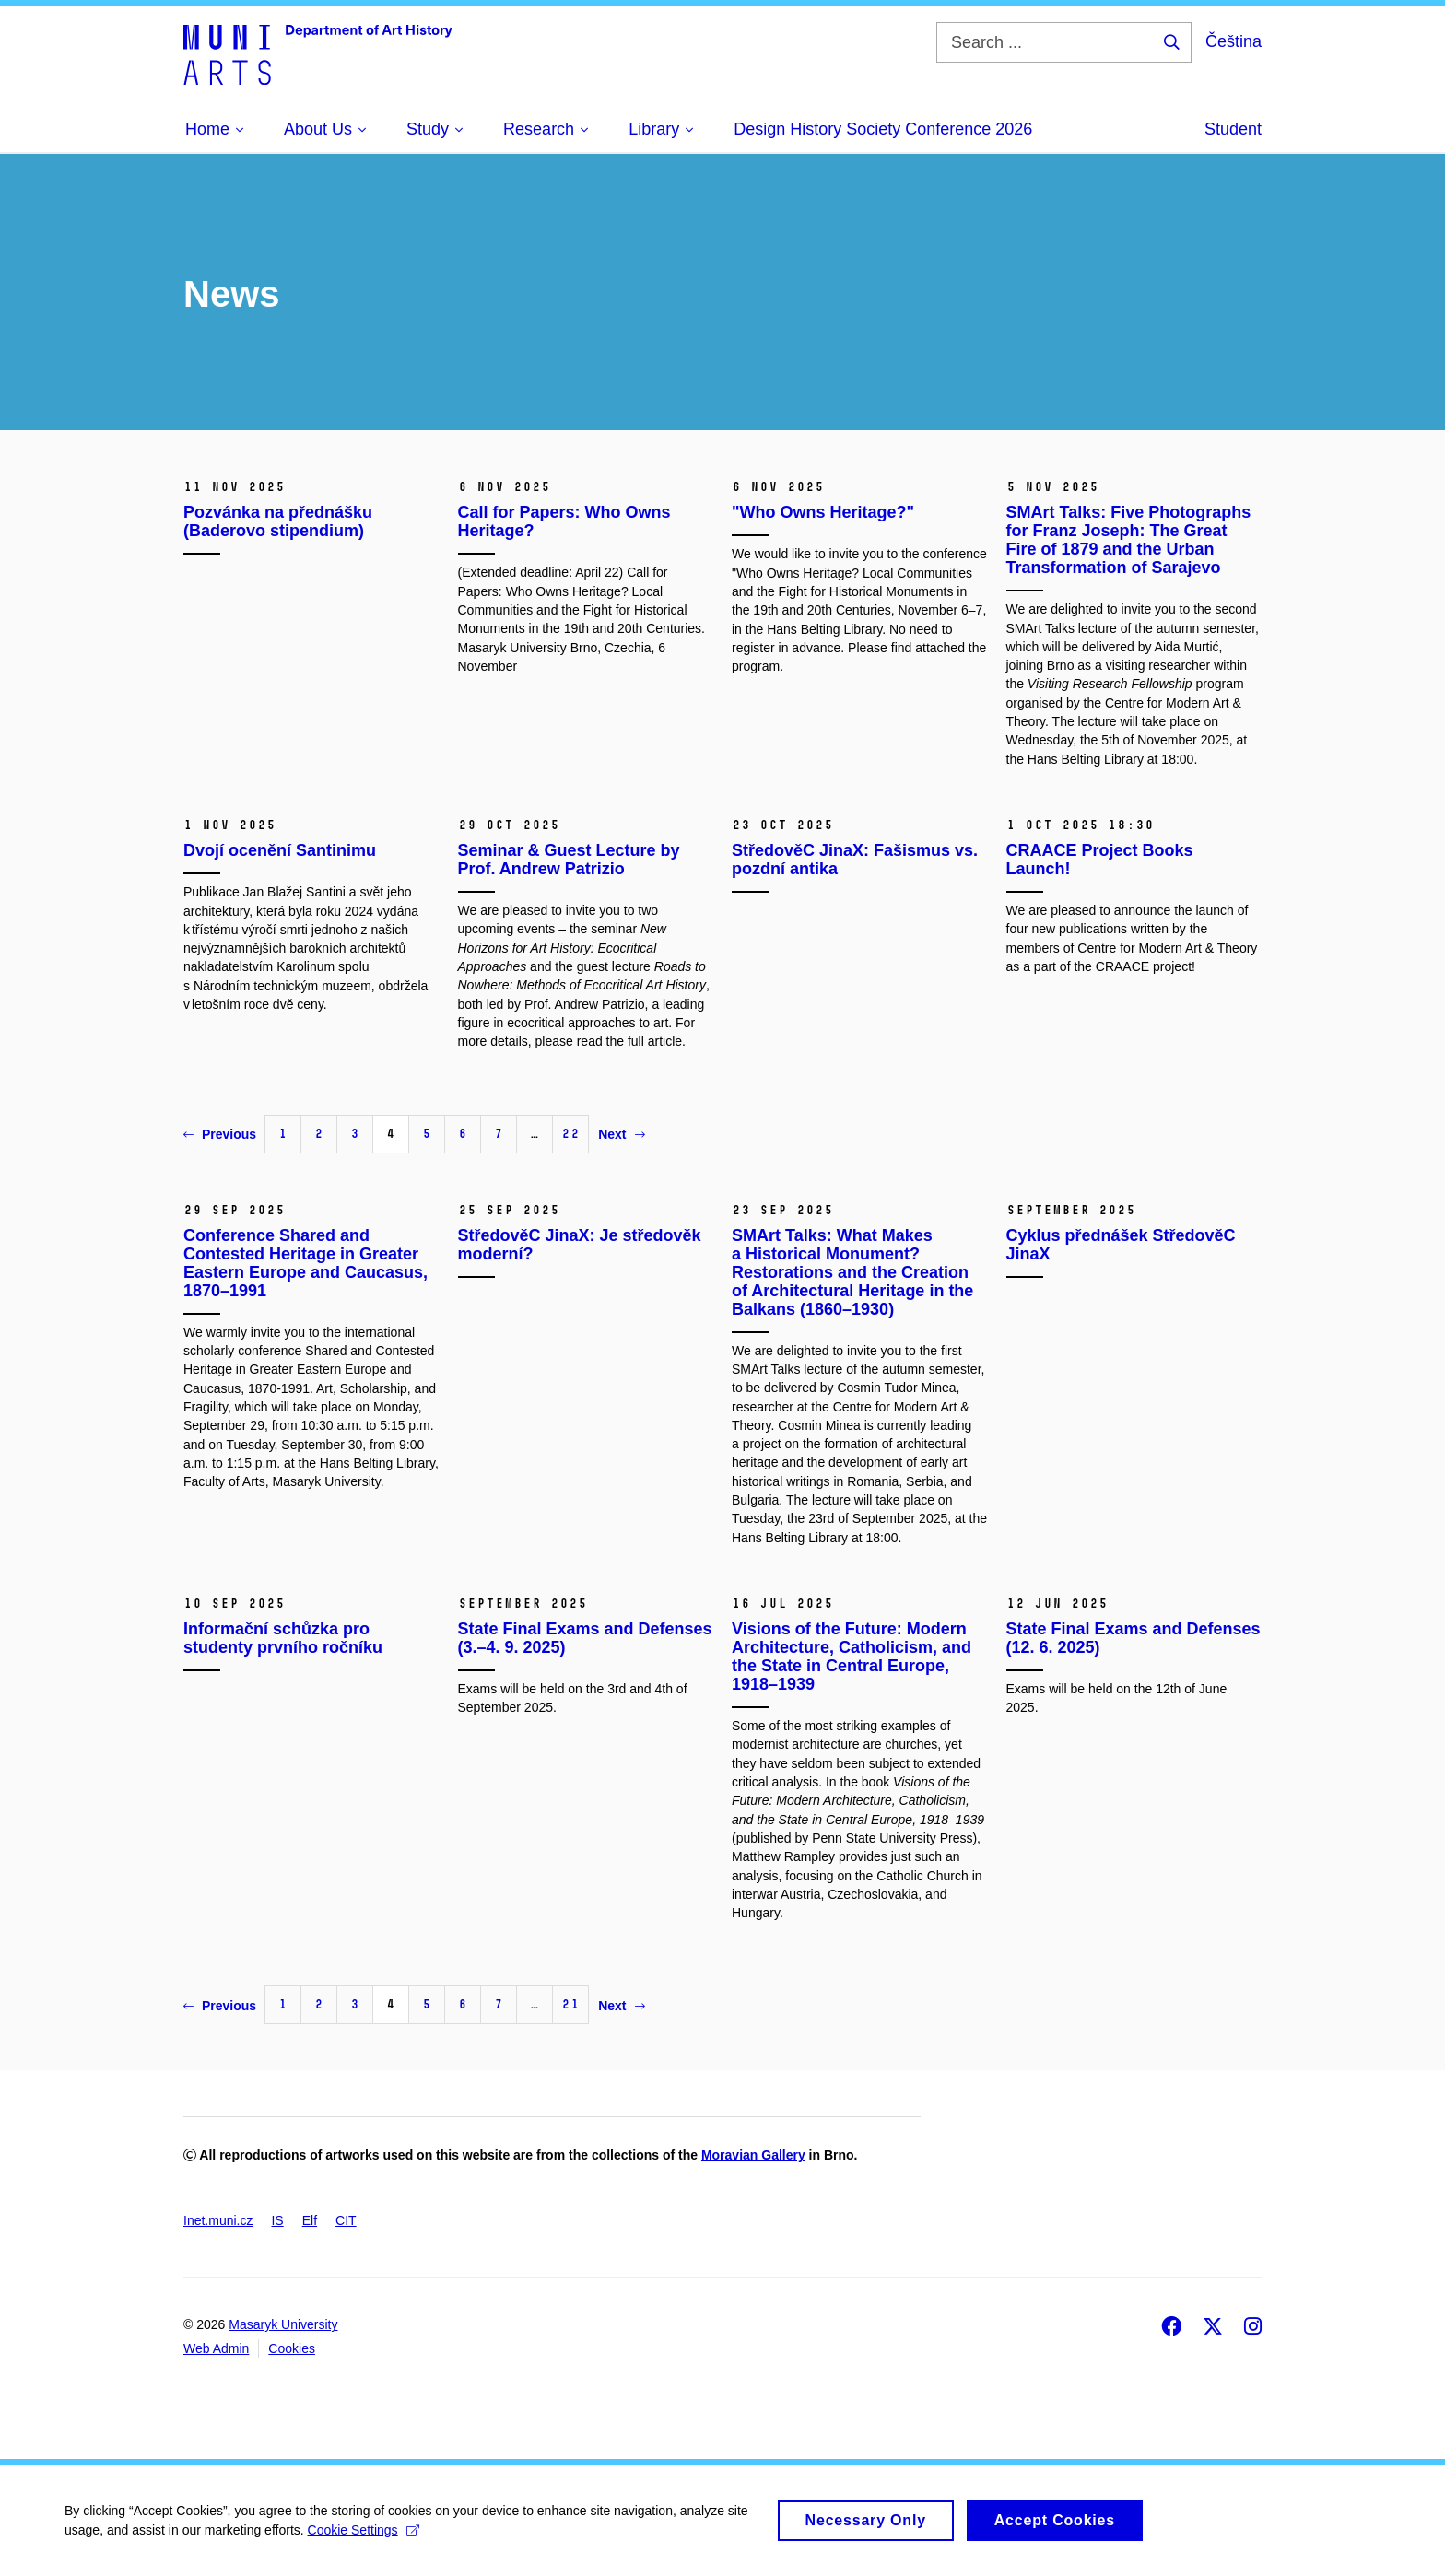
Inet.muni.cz (218, 2220)
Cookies (291, 2348)
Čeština (1233, 41)
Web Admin (216, 2348)
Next (621, 1134)
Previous (219, 1134)
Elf (309, 2220)
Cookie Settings (363, 2537)
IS (277, 2220)
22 (570, 1134)
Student (1233, 129)
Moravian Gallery (753, 2155)
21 (570, 2004)
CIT (346, 2220)
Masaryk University (283, 2324)
